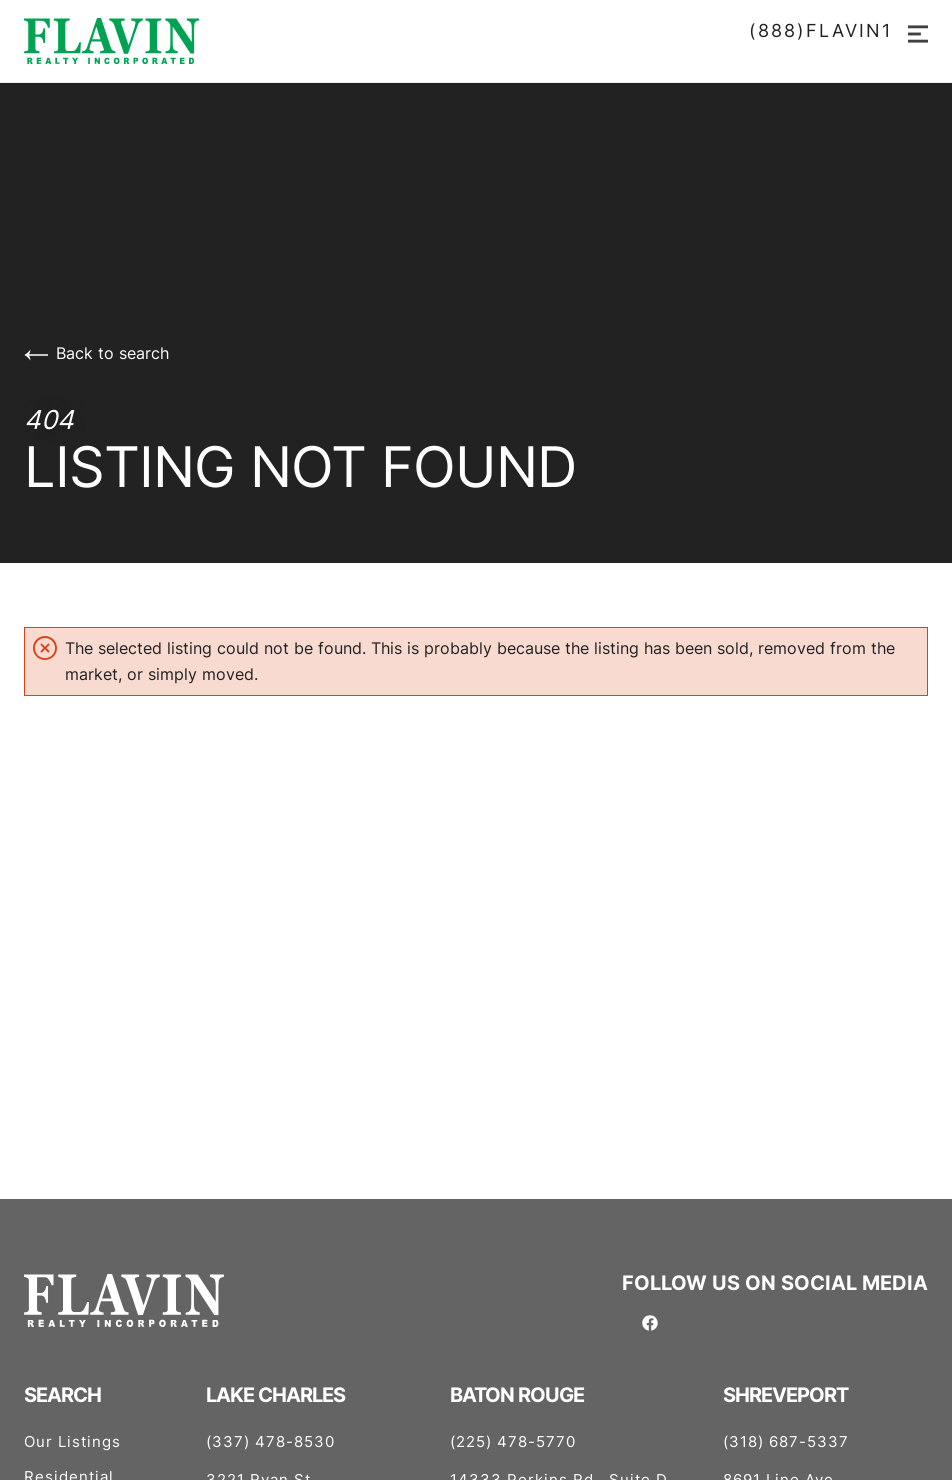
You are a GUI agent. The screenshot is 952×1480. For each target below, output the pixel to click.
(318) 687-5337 (786, 1441)
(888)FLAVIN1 (820, 31)
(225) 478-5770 (513, 1441)
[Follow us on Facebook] (650, 1321)
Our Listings (72, 1441)
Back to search (96, 353)
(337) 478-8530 (270, 1441)
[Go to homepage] (476, 41)
